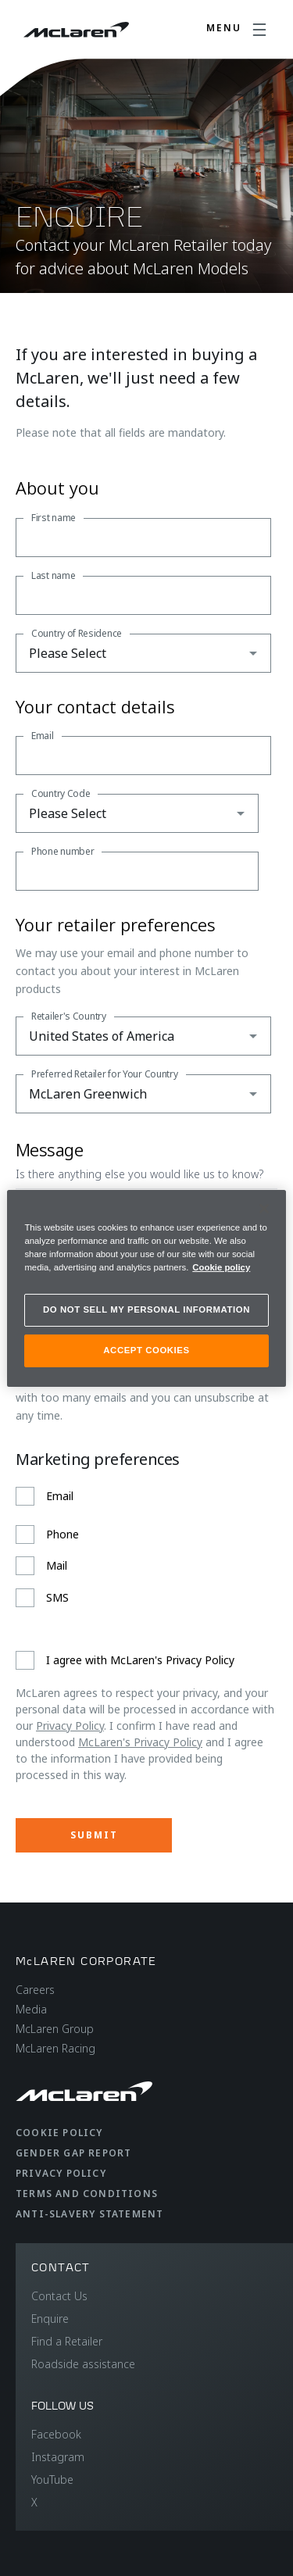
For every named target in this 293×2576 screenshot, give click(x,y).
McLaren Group (55, 2028)
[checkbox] (143, 1547)
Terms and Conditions (87, 2193)
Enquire (50, 2318)
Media (31, 2009)
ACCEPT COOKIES (146, 1350)
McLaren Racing (55, 2048)
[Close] (264, 1208)
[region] (146, 1287)
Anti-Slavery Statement (89, 2214)
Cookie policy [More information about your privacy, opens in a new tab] (221, 1267)
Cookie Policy (59, 2132)
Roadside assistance (83, 2363)
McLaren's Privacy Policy (140, 1742)
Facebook (56, 2434)
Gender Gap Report (73, 2153)
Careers (35, 1989)
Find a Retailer (66, 2341)
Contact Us (59, 2295)
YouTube (52, 2479)
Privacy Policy (70, 1725)
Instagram (57, 2456)
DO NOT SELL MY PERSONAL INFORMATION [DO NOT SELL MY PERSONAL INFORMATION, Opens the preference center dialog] (146, 1309)
